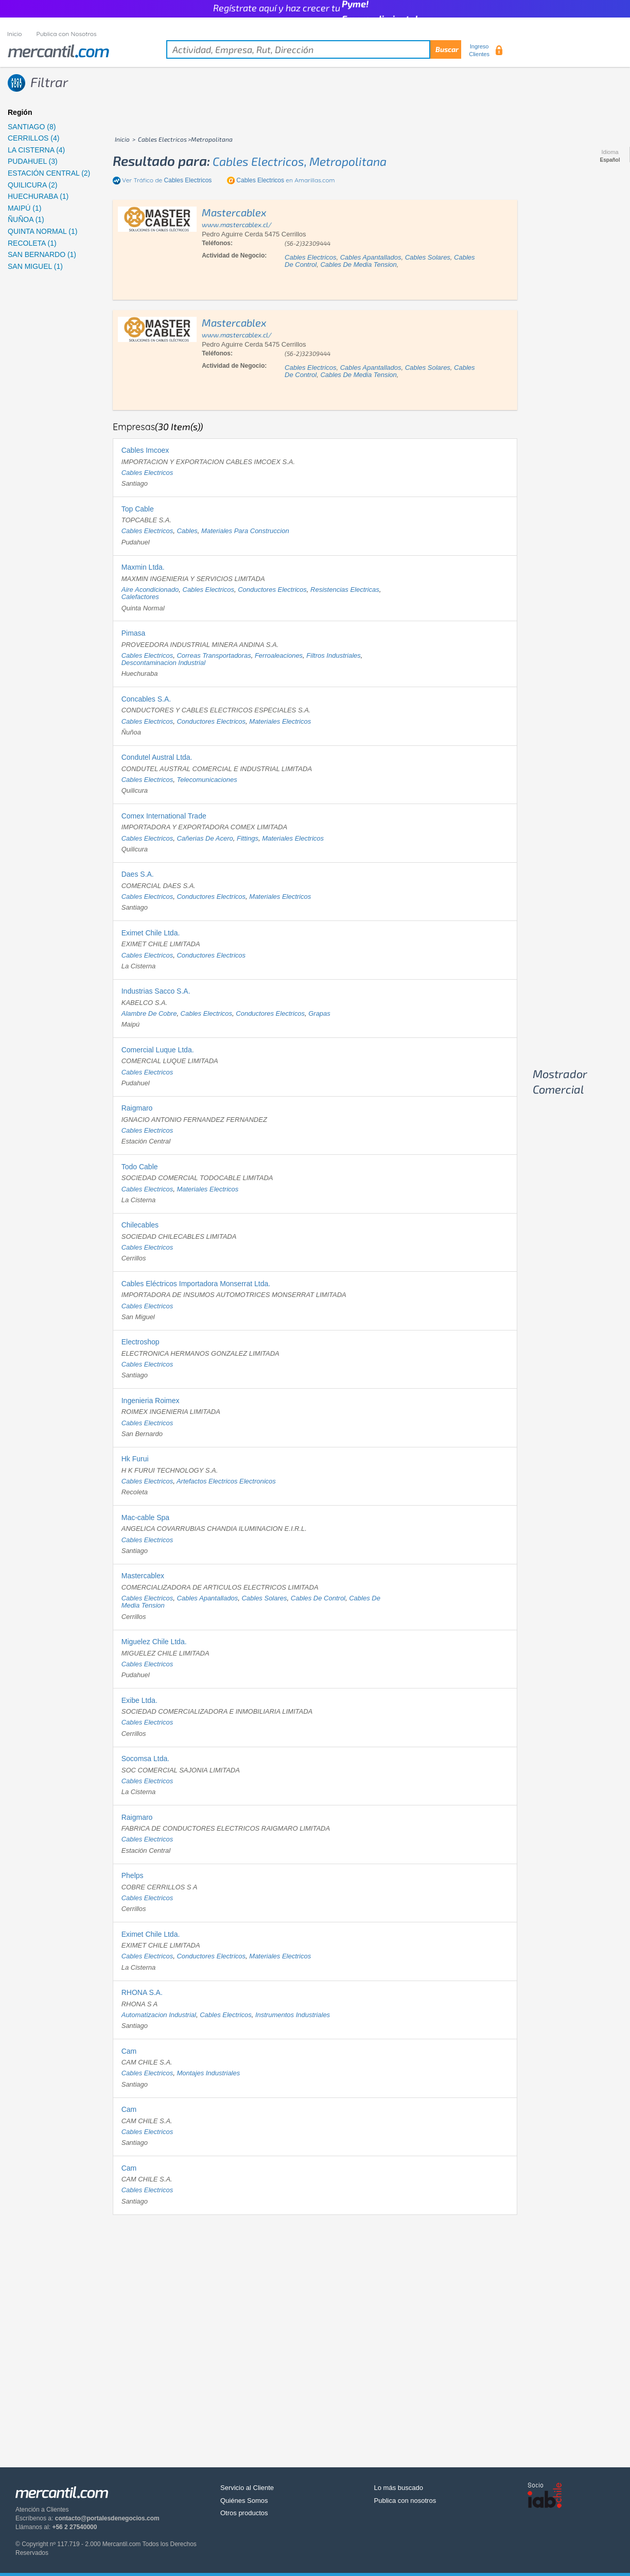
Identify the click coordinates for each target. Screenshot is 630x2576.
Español (610, 160)
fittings (247, 838)
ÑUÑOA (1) (26, 219)
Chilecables (140, 1225)
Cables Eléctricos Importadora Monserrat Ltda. (195, 1284)
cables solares (427, 257)
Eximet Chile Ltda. (150, 933)
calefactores (140, 597)
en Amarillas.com (285, 180)
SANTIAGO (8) (32, 127)
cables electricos (310, 257)
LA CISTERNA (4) (36, 150)
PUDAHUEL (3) (33, 161)
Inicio (14, 34)
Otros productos (244, 2513)
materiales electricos (280, 721)
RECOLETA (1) (32, 243)
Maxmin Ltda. (143, 567)
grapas (319, 1013)
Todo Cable (139, 1167)
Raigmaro (137, 1108)
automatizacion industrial (158, 2015)
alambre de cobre (149, 1013)
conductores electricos (272, 589)
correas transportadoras (214, 655)
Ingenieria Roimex (150, 1400)
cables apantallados (370, 257)
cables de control (318, 1598)
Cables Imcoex (145, 450)
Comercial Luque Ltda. (157, 1050)
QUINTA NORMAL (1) (42, 231)
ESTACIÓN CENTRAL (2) (49, 173)
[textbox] (313, 49)
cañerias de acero (205, 838)
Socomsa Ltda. (145, 1758)
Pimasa (133, 633)
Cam (129, 2051)
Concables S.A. (146, 699)
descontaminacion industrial (163, 663)
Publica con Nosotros (67, 34)
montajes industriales (208, 2073)
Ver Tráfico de (167, 180)
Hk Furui (135, 1459)
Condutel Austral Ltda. (156, 757)
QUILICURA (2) (32, 185)
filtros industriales (333, 655)
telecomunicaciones (207, 779)
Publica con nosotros (405, 2500)
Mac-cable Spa (145, 1517)
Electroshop (140, 1342)
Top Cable (137, 509)
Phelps (132, 1875)
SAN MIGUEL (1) (35, 266)
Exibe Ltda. (139, 1700)
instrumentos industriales (292, 2015)
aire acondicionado (150, 589)
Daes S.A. (137, 874)
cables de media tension (358, 264)
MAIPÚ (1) (24, 208)
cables (187, 531)
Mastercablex (142, 1576)
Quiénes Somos (244, 2500)
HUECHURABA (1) (38, 196)
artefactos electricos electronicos (226, 1481)
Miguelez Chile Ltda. (154, 1641)
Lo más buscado (398, 2488)
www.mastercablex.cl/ (237, 224)
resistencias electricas (344, 589)
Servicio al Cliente (247, 2488)
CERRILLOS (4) (33, 138)
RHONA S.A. (142, 1992)
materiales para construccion (245, 531)
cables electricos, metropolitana (300, 161)
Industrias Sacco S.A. (155, 991)
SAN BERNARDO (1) (42, 254)
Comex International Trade (163, 816)
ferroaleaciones (279, 655)
